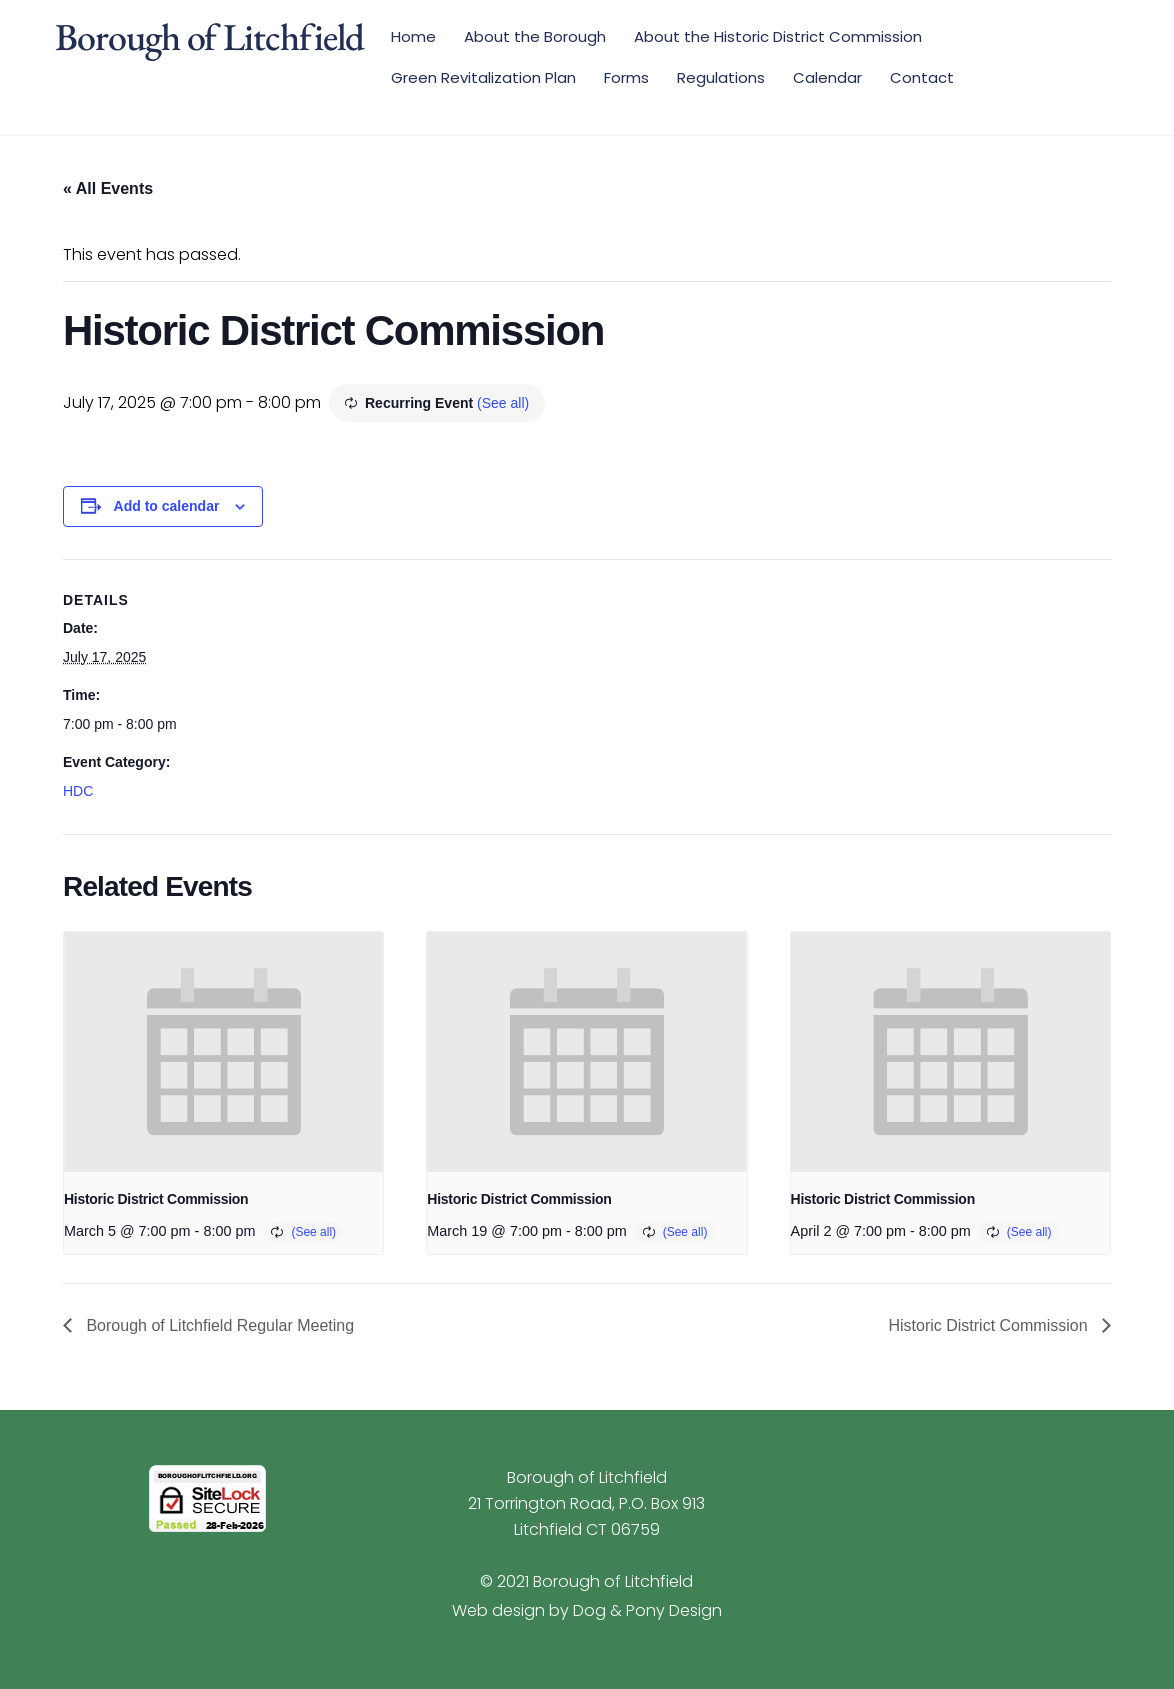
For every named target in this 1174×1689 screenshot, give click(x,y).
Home (413, 36)
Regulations (721, 77)
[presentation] (223, 1052)
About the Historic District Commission (778, 36)
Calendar (827, 77)
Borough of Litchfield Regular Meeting (218, 1325)
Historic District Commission (156, 1199)
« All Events (108, 188)
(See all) (503, 403)
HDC (78, 791)
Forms (626, 77)
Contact (922, 77)
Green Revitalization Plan (483, 77)
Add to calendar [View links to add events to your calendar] (167, 506)
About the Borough (535, 36)
